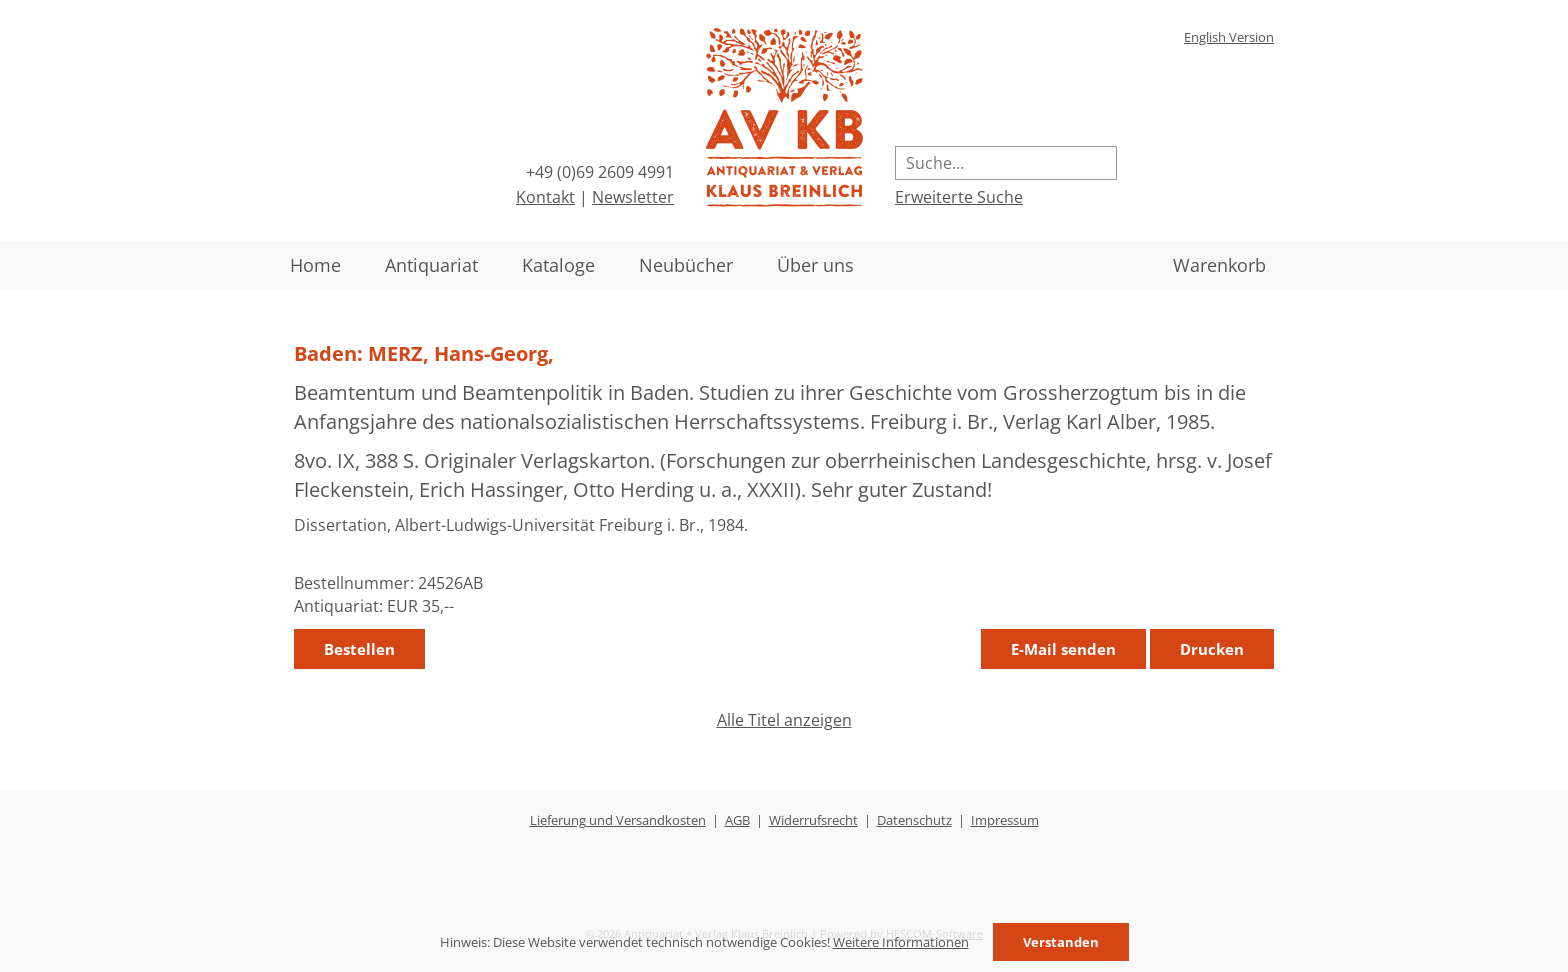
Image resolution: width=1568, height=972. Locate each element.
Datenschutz (914, 820)
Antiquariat (431, 265)
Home (315, 265)
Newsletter (633, 197)
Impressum (1005, 820)
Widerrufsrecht (813, 820)
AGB (737, 820)
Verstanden (1061, 942)
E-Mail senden (1063, 649)
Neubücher (686, 265)
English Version (1229, 37)
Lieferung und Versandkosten (618, 820)
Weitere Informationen (901, 942)
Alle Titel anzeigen (784, 720)
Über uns (815, 265)
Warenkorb (1219, 265)
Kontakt (545, 197)
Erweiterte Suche (959, 197)
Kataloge (558, 265)
